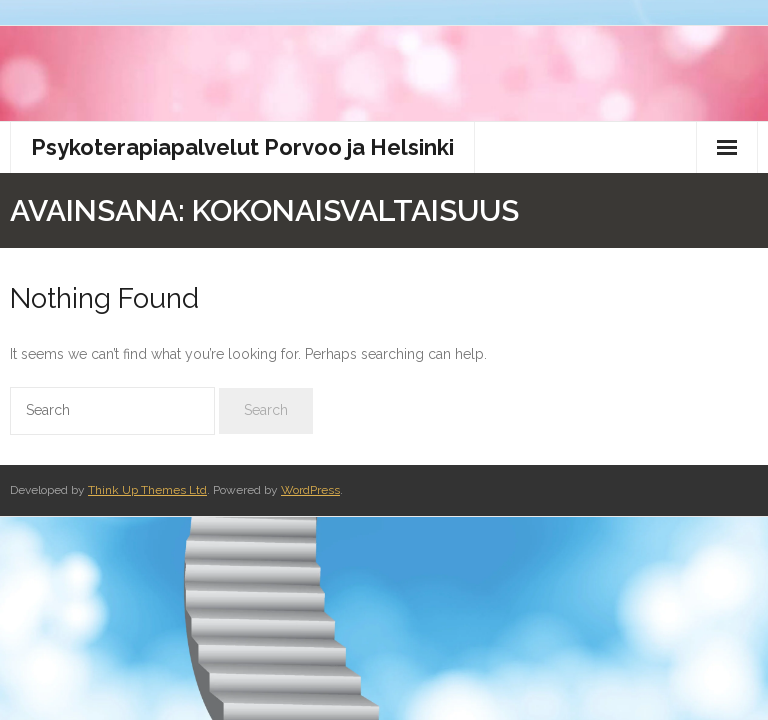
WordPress (310, 490)
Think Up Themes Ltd (147, 490)
